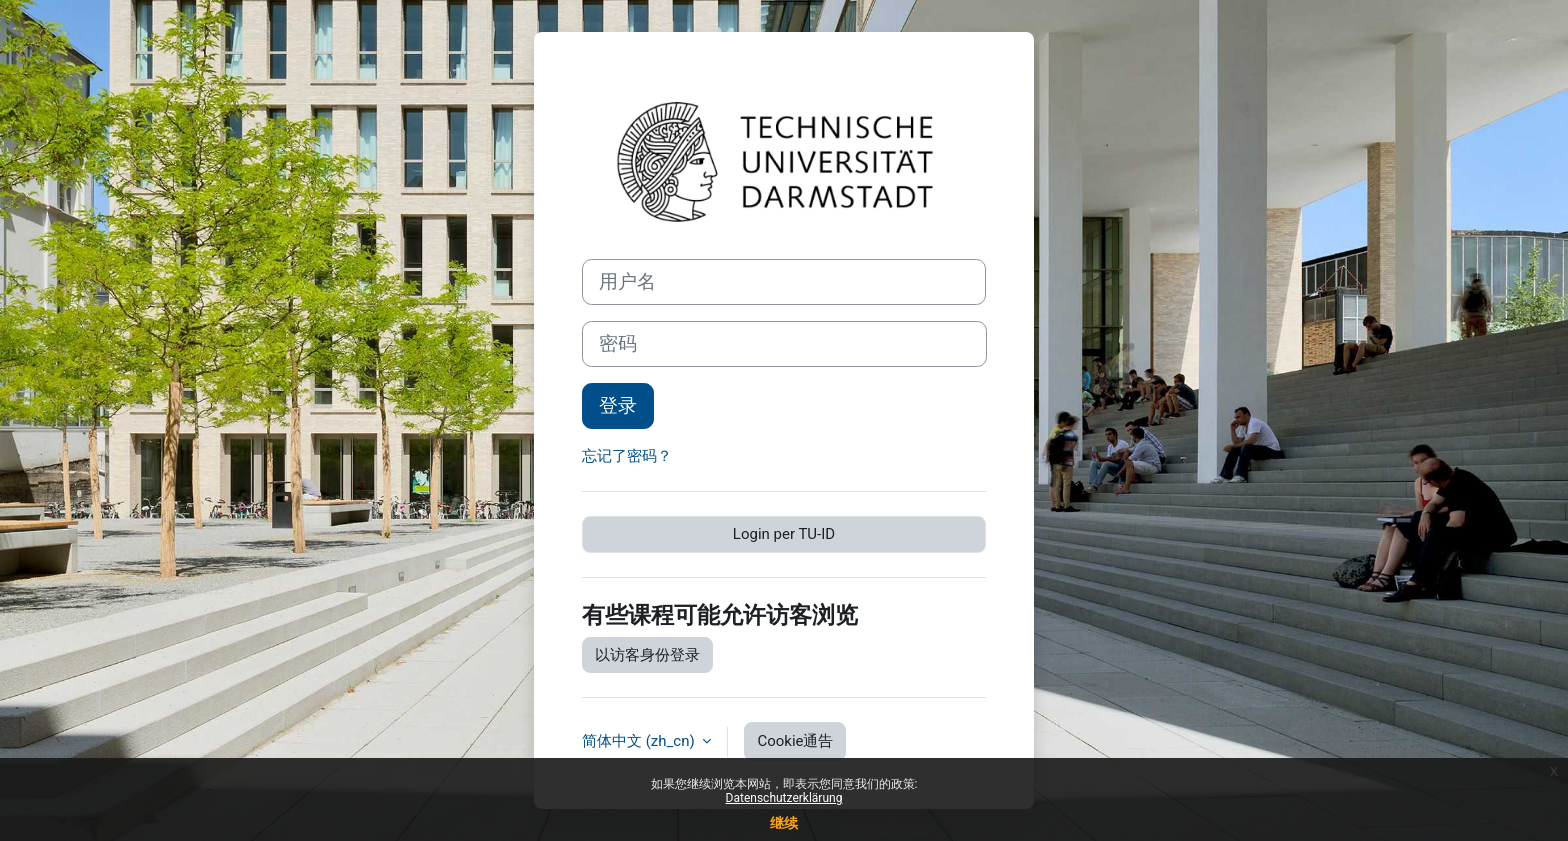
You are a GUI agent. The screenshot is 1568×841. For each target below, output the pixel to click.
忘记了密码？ (627, 456)
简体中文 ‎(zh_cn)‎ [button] (640, 741)
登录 (618, 406)
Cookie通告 (795, 741)
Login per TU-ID (784, 534)
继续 (784, 823)
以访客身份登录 (647, 655)
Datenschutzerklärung (784, 798)
